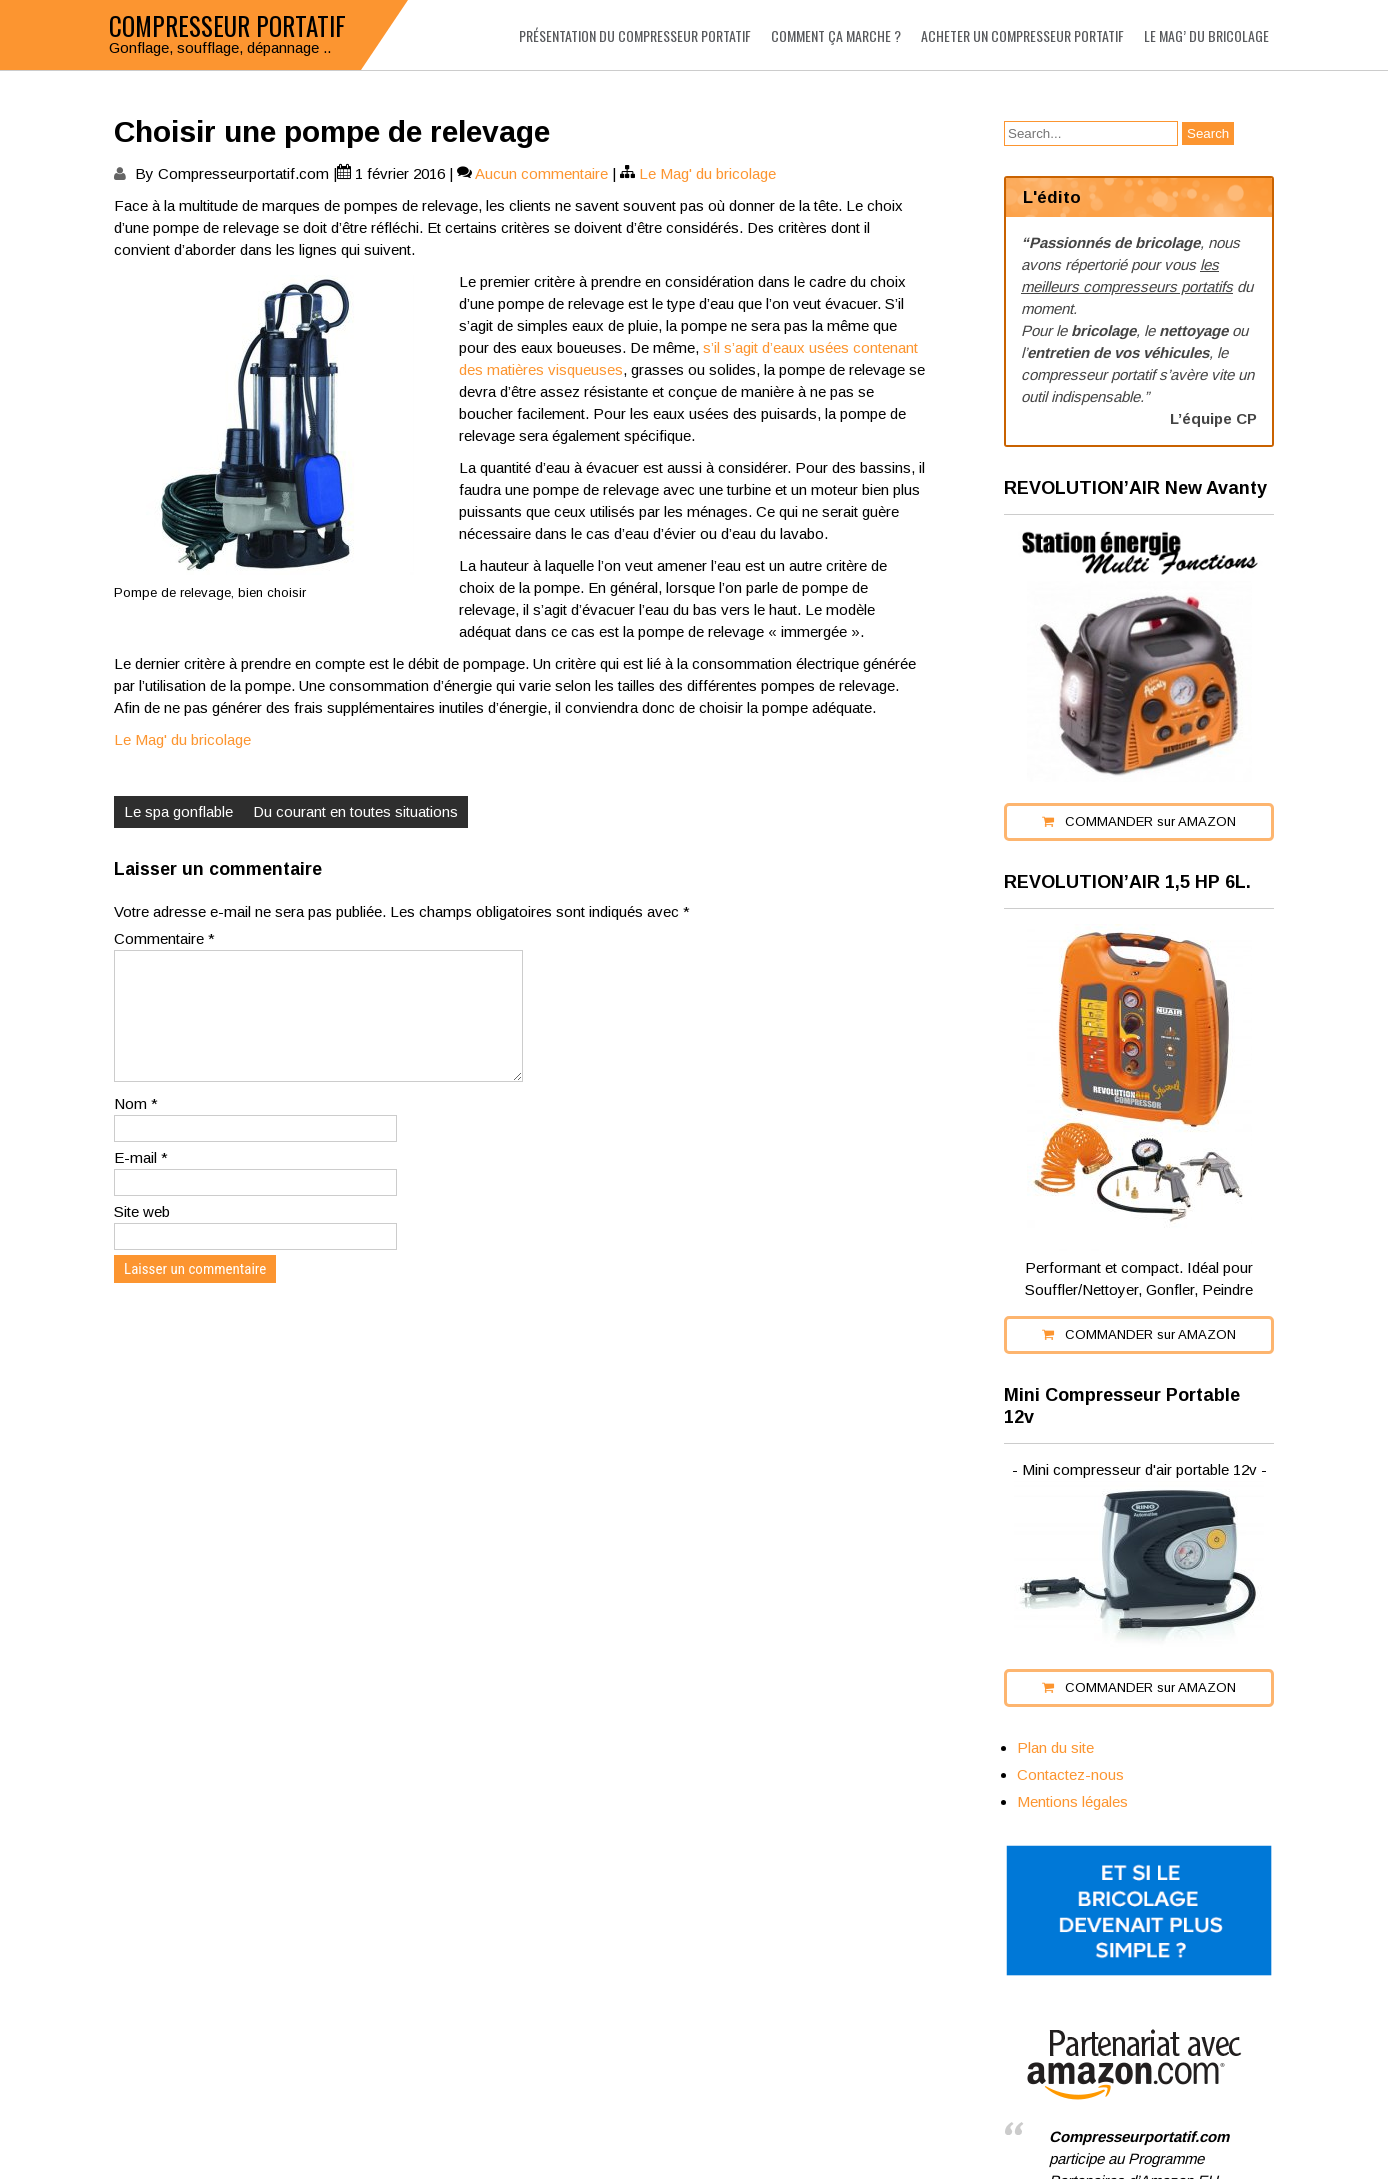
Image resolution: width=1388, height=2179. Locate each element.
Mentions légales (1072, 1801)
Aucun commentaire (541, 173)
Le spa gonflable (178, 811)
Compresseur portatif (227, 25)
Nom (136, 1127)
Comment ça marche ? (836, 35)
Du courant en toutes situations (355, 811)
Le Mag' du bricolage (707, 173)
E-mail (141, 1181)
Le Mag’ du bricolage (1206, 35)
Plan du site (1055, 1747)
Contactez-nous (1070, 1774)
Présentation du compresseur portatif (635, 35)
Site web (142, 1235)
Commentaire (164, 938)
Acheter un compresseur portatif (1022, 35)
